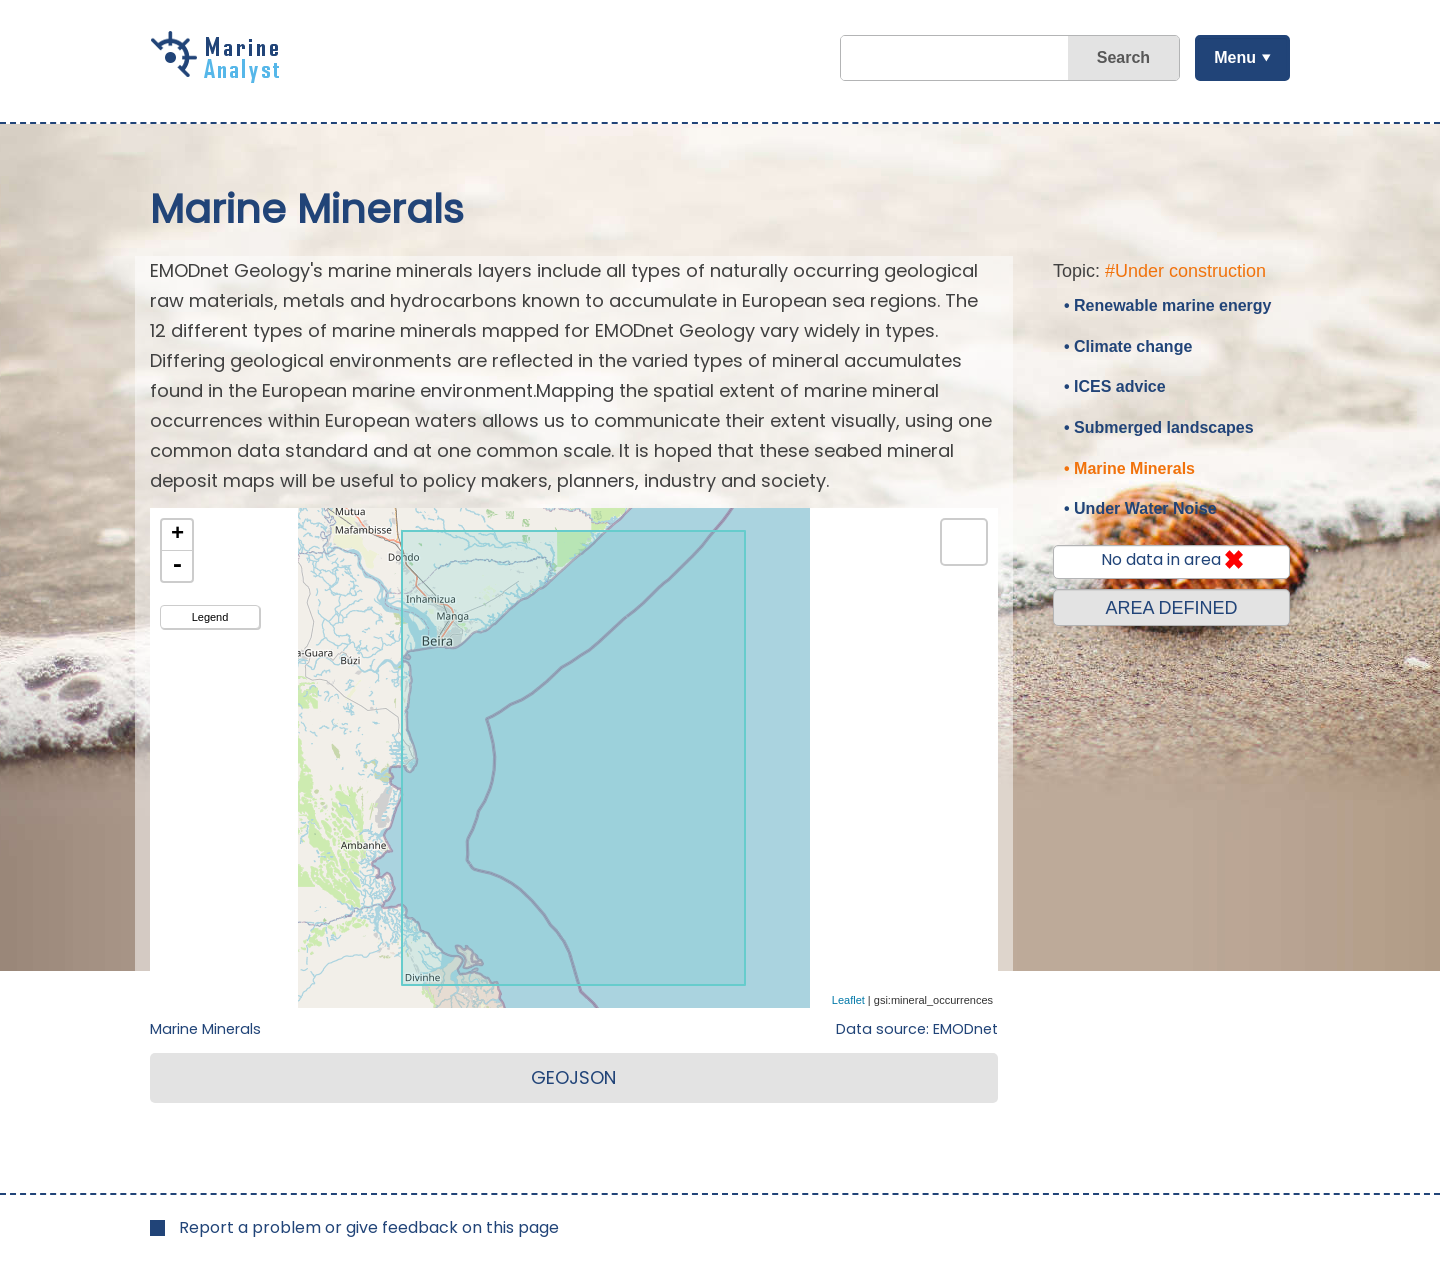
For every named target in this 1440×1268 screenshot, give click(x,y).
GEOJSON (573, 1077)
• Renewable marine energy (1167, 305)
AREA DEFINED (1171, 608)
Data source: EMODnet (917, 1029)
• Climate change (1128, 346)
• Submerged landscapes (1159, 427)
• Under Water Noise (1140, 508)
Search (1123, 57)
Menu (1235, 57)
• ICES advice (1115, 386)
